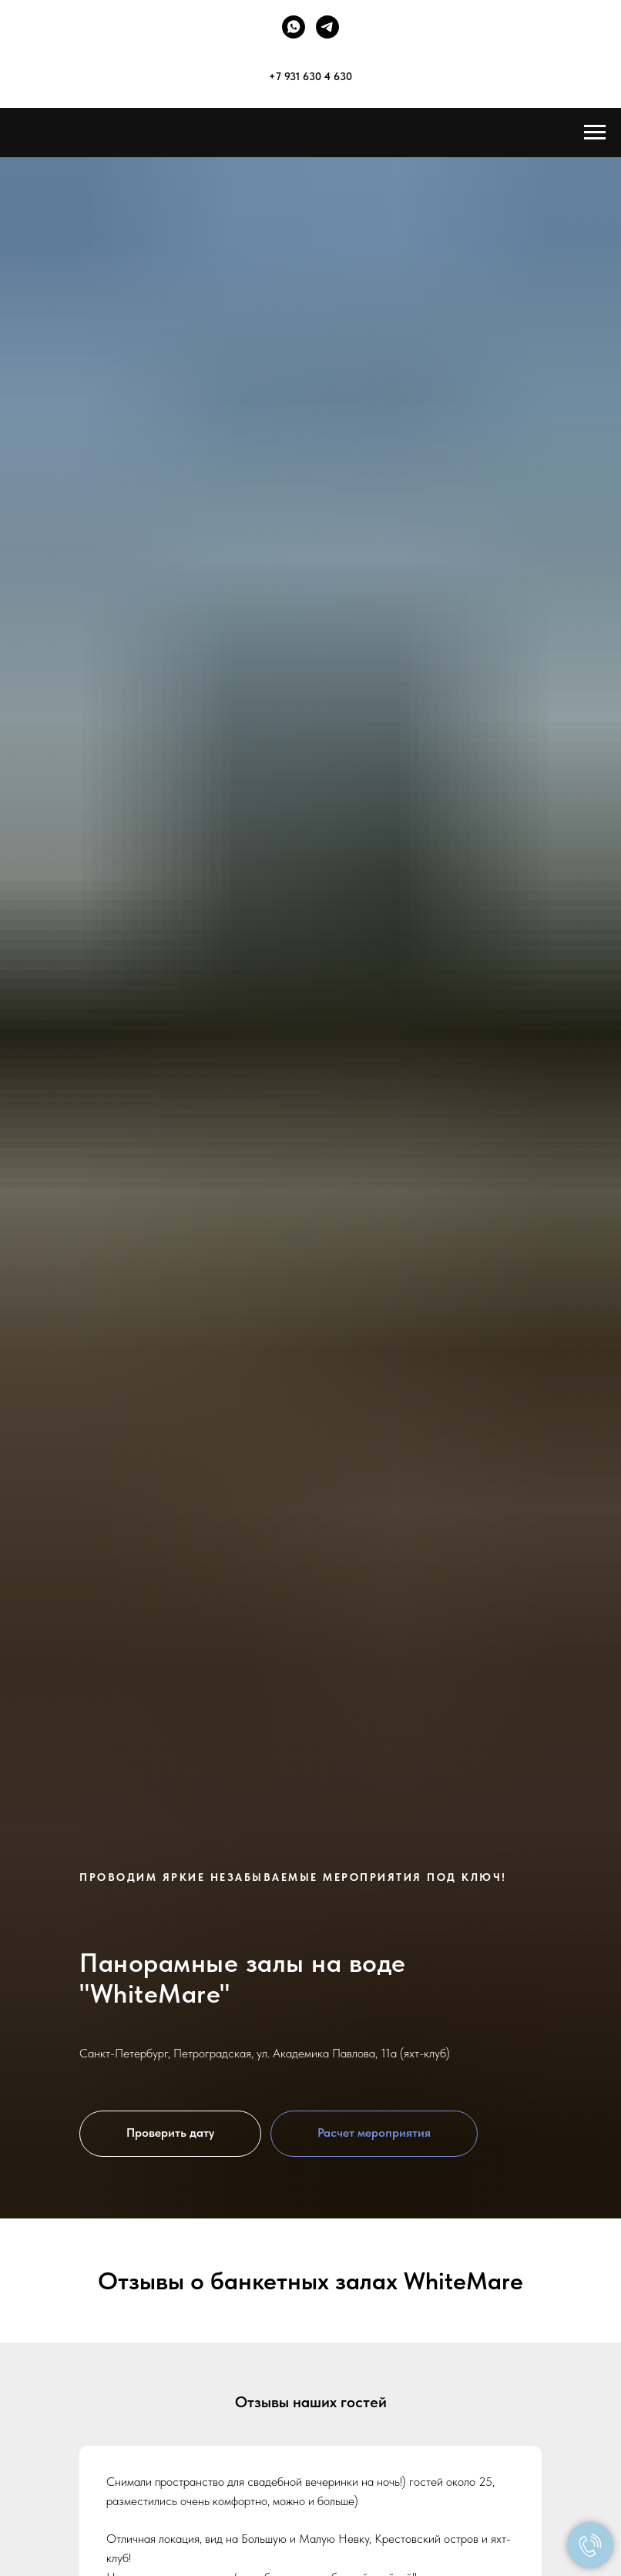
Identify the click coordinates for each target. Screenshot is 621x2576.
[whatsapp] (293, 27)
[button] (170, 2134)
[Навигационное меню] (595, 132)
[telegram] (327, 27)
